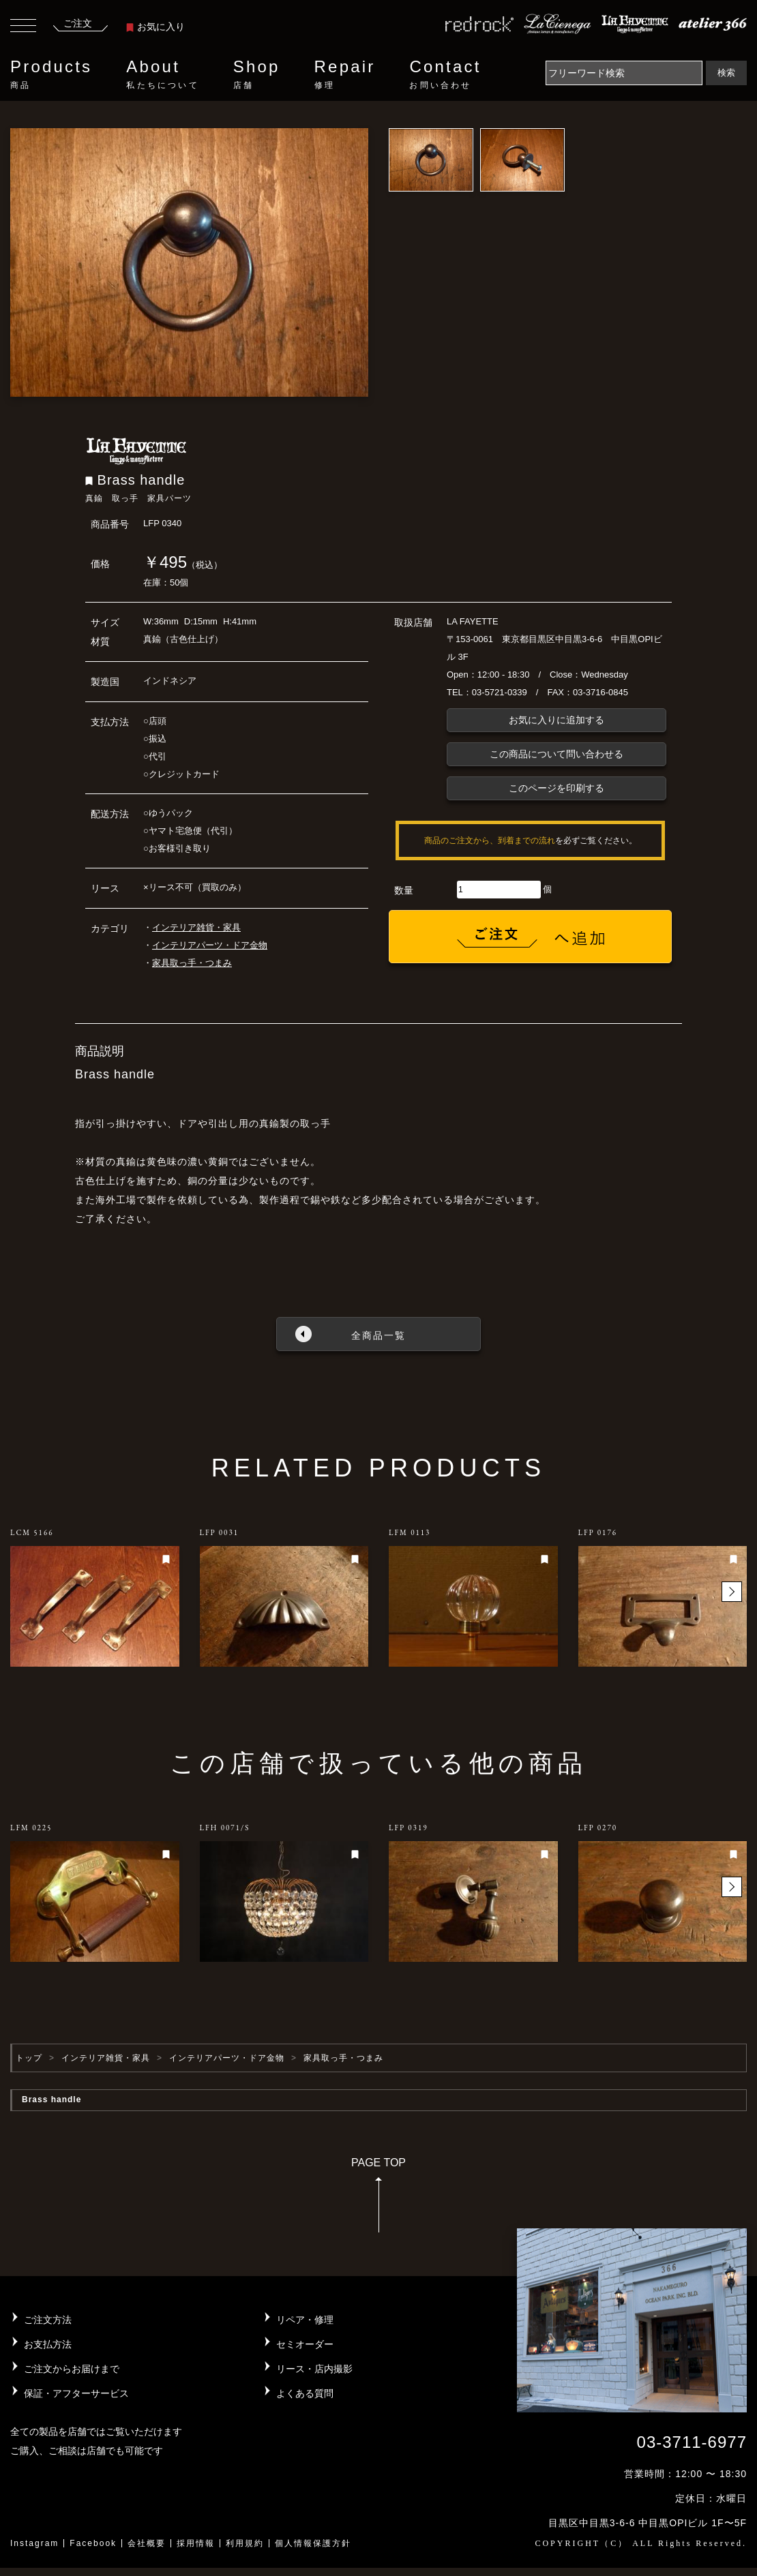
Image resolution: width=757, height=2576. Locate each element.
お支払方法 (48, 2344)
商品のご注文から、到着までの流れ (489, 840)
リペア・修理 (304, 2319)
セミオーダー (304, 2344)
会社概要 (147, 2543)
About (162, 74)
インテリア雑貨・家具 (196, 927)
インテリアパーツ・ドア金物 (209, 945)
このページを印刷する (556, 788)
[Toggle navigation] (23, 27)
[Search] (624, 73)
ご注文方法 (48, 2319)
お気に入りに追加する (556, 719)
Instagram (34, 2543)
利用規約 (245, 2543)
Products (51, 74)
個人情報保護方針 (313, 2543)
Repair (345, 74)
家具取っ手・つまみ (192, 963)
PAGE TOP (378, 2199)
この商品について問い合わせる (556, 753)
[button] (732, 1591)
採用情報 (196, 2543)
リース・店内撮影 (314, 2368)
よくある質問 (304, 2393)
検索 (726, 72)
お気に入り (155, 26)
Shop (256, 74)
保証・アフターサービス (76, 2393)
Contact (445, 74)
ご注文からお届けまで (71, 2368)
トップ (29, 2058)
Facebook (93, 2543)
